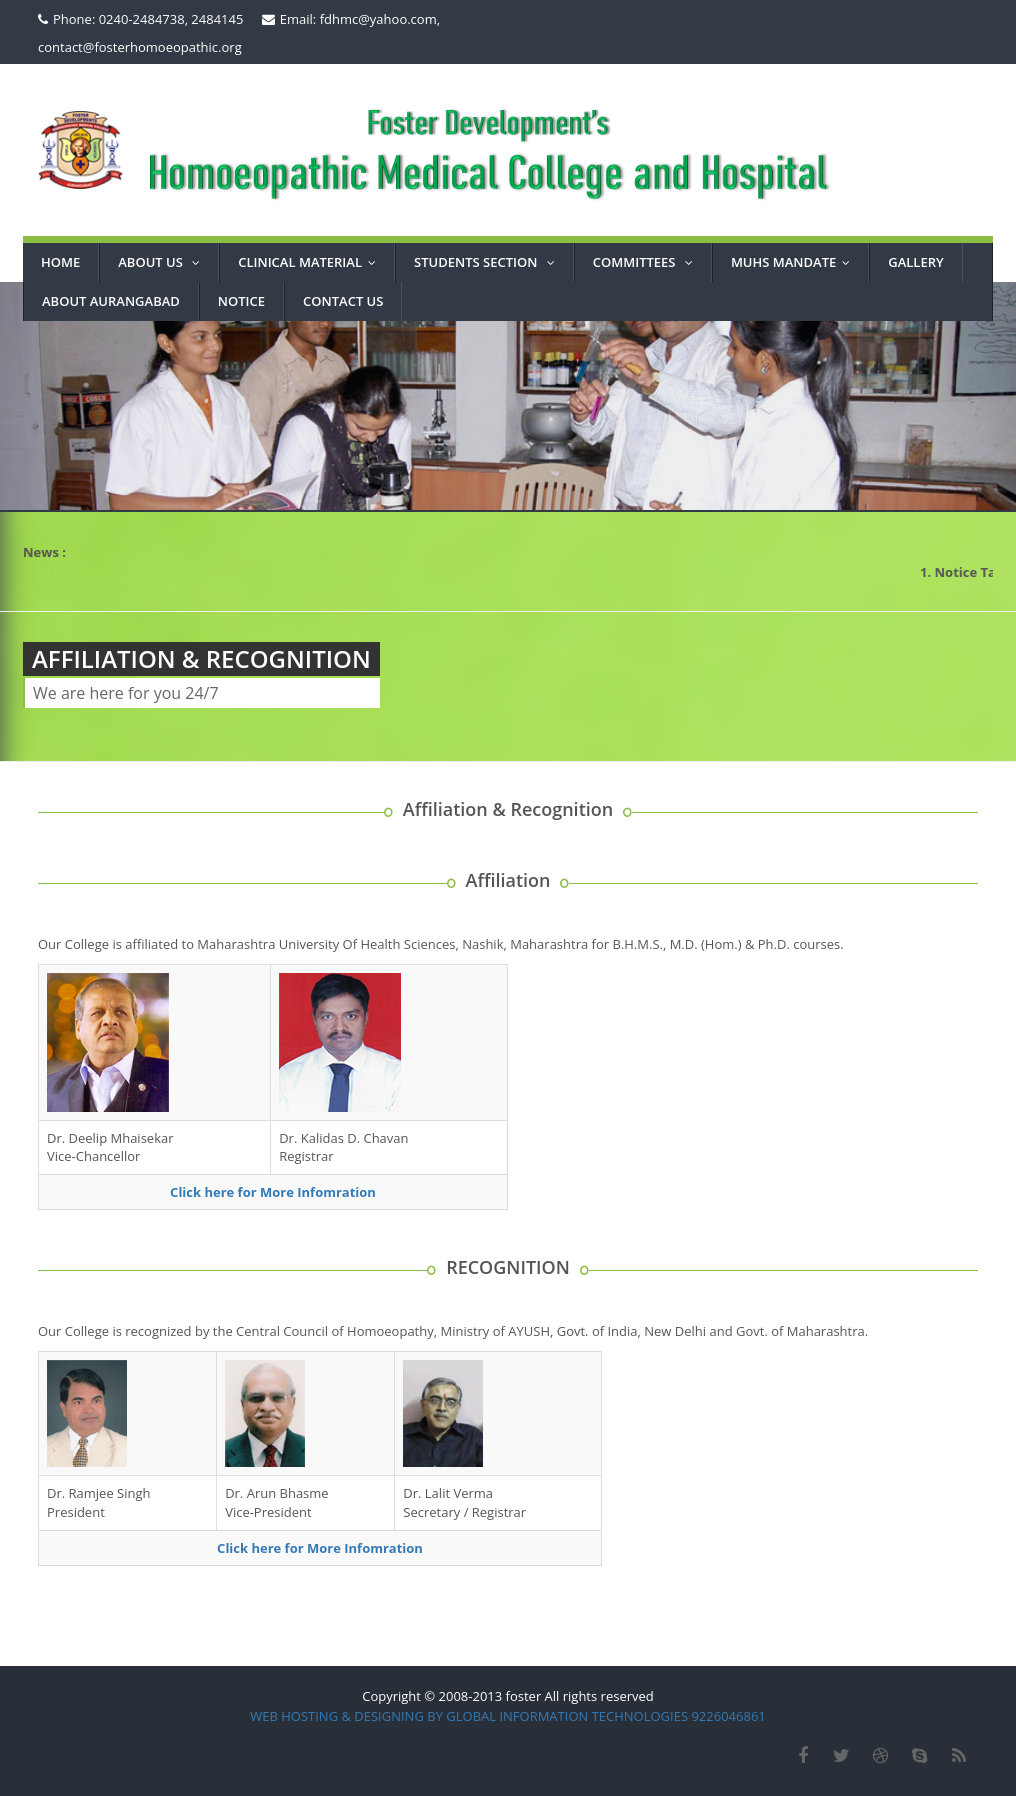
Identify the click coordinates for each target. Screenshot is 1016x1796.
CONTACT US (343, 301)
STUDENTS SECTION (489, 262)
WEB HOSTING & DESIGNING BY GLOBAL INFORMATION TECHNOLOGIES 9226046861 (508, 1716)
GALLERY (915, 262)
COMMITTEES (647, 262)
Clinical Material (311, 262)
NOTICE (241, 301)
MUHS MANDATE (795, 262)
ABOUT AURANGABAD (111, 301)
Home (60, 262)
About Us (163, 262)
